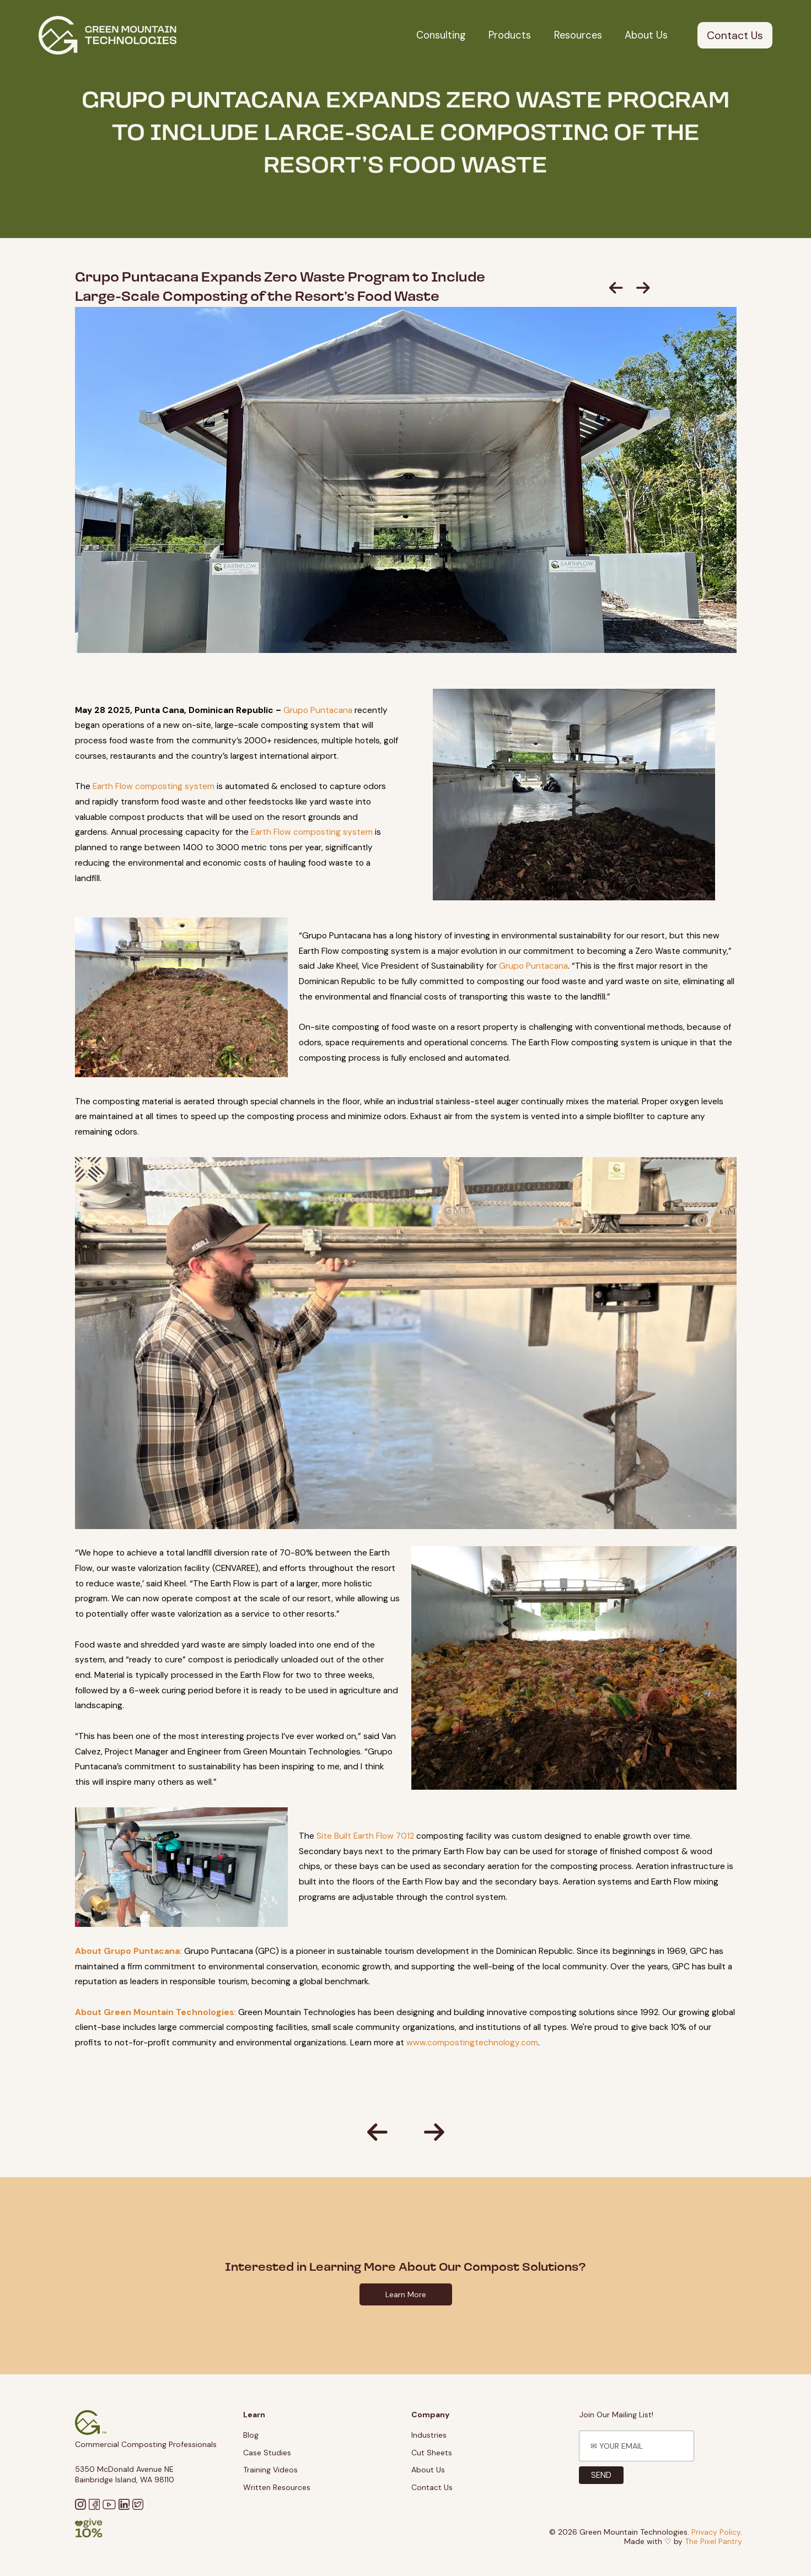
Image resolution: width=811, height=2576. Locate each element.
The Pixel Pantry (713, 2541)
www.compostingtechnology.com (472, 2042)
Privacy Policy (715, 2532)
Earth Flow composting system (153, 786)
